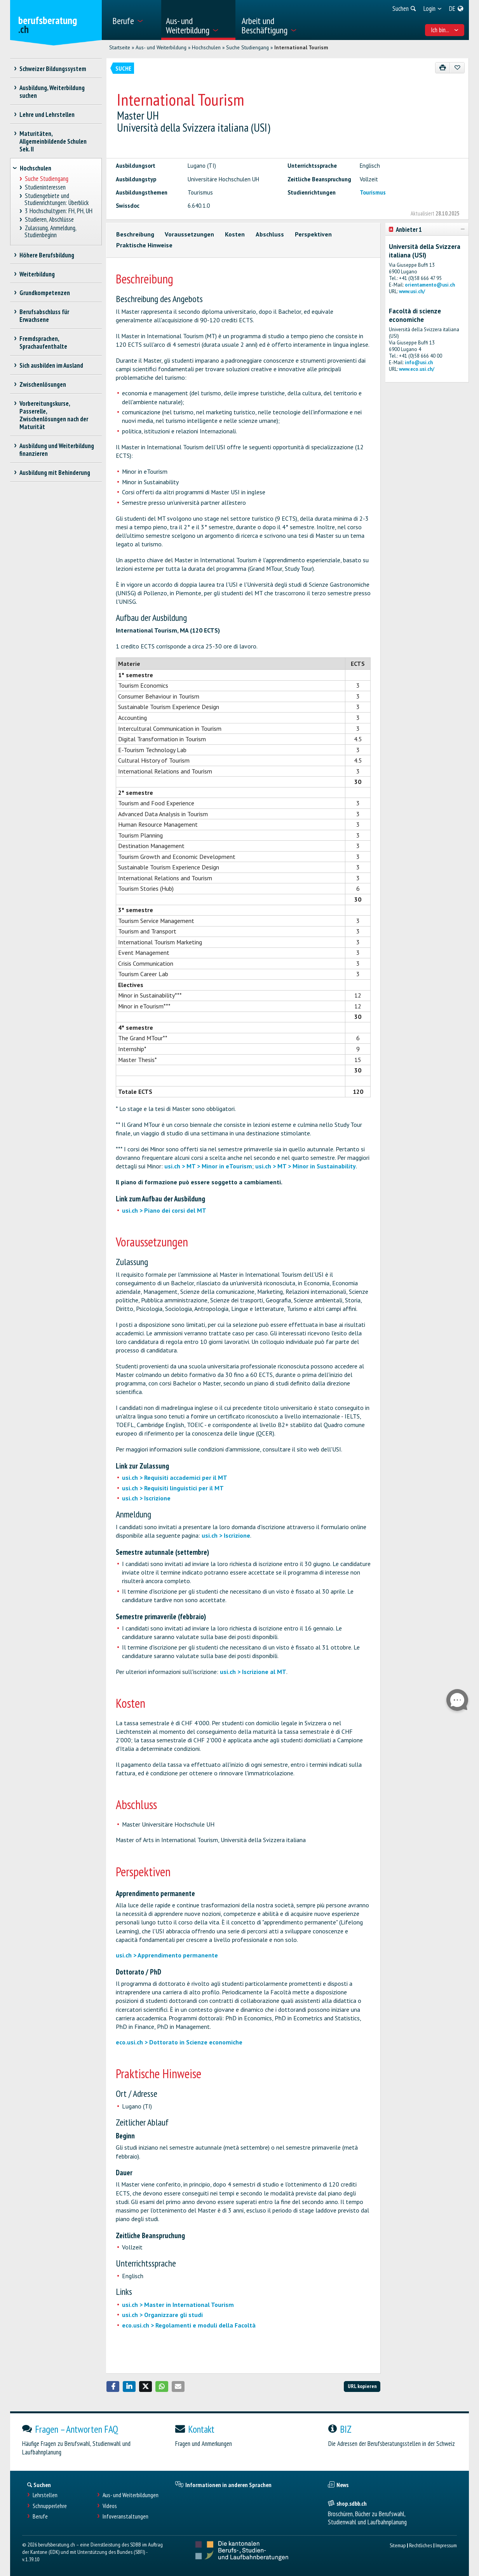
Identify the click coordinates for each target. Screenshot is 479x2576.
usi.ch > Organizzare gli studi (162, 2315)
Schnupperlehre (50, 2506)
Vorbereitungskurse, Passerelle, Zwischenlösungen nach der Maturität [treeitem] (53, 415)
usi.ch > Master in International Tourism (178, 2304)
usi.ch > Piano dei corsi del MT (164, 1210)
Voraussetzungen (189, 234)
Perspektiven (313, 234)
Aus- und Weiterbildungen (131, 2495)
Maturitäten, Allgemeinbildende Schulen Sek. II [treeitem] (53, 141)
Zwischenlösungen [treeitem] (42, 384)
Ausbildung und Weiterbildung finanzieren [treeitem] (56, 450)
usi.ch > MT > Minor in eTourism (208, 1166)
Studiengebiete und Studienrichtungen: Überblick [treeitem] (56, 199)
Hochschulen (206, 47)
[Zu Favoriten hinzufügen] (457, 68)
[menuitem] (134, 20)
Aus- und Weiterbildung (161, 47)
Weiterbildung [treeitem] (37, 274)
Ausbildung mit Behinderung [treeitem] (55, 472)
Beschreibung (135, 234)
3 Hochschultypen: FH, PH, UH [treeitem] (58, 211)
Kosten (235, 234)
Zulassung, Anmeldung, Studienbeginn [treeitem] (50, 231)
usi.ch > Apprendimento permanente (167, 1955)
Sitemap (398, 2545)
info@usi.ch (419, 362)
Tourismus (373, 192)
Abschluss (270, 234)
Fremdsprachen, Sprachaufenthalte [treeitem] (43, 342)
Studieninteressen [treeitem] (45, 187)
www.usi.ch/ (412, 291)
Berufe (40, 2516)
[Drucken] (442, 68)
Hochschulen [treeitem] (35, 168)
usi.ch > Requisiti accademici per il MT (174, 1477)
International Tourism (301, 47)
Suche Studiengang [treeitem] (46, 179)
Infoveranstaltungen (125, 2516)
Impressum (446, 2545)
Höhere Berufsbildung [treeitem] (47, 255)
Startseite (119, 47)
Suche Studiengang (247, 47)
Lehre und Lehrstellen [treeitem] (47, 114)
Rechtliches (420, 2545)
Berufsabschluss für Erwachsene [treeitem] (44, 316)
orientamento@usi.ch (430, 285)
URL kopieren (362, 2386)
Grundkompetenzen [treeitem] (44, 293)
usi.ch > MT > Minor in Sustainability (305, 1166)
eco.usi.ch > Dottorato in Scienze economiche (179, 2042)
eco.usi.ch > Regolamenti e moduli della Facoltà (189, 2325)
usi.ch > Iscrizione (146, 1498)
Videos (110, 2506)
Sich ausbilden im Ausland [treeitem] (51, 365)
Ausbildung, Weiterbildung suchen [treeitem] (52, 91)
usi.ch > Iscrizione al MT (253, 1672)
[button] (113, 2386)
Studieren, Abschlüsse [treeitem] (49, 220)
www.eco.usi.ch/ (416, 369)
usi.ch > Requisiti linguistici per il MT (173, 1488)
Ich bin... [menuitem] (444, 30)
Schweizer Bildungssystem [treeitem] (53, 68)
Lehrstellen (45, 2495)
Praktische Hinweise (144, 245)
